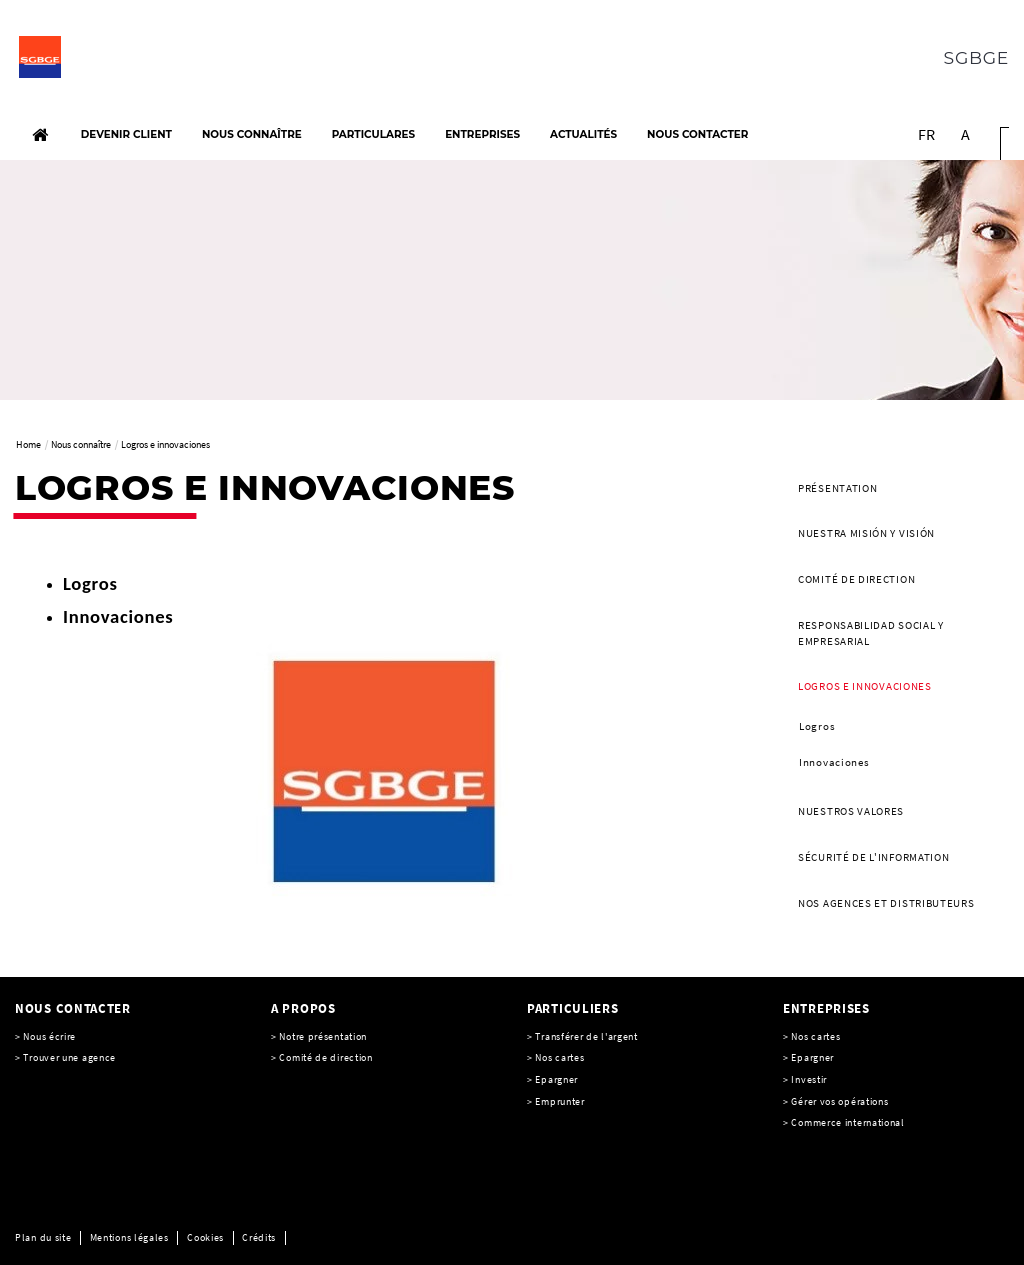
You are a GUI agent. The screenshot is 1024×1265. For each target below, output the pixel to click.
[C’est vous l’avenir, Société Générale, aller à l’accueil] (128, 62)
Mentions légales (129, 1237)
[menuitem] (896, 489)
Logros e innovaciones (865, 686)
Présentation (837, 488)
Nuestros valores (851, 811)
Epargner (812, 1057)
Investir (809, 1079)
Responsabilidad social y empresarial (871, 633)
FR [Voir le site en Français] (927, 134)
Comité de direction (856, 579)
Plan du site (43, 1237)
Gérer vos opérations (839, 1101)
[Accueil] (40, 135)
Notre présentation (323, 1036)
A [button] (966, 134)
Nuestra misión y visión (866, 533)
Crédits (259, 1237)
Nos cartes (559, 1057)
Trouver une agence (69, 1057)
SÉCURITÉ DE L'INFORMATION (874, 857)
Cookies (205, 1237)
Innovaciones (834, 762)
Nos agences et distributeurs (886, 903)
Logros (817, 726)
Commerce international (847, 1122)
